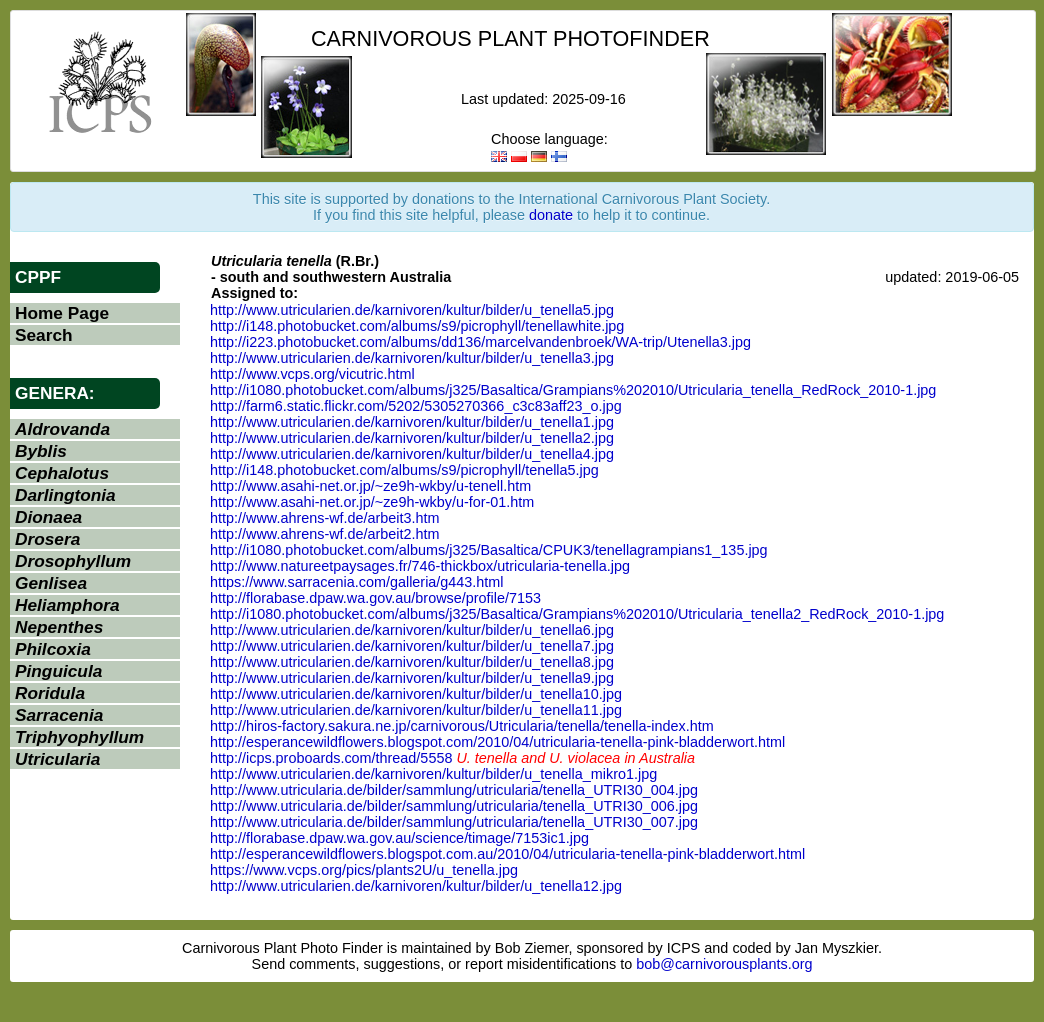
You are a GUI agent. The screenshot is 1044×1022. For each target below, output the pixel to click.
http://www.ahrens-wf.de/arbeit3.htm (325, 518)
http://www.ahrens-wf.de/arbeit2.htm (325, 534)
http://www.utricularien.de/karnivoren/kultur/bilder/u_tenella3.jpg (412, 358)
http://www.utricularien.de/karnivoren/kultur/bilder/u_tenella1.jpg (412, 422)
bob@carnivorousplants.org (724, 964)
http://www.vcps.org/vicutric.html (312, 374)
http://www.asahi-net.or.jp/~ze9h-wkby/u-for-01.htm (372, 502)
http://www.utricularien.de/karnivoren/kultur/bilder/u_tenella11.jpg (416, 710)
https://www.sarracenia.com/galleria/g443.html (357, 582)
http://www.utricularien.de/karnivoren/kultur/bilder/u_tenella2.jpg (412, 438)
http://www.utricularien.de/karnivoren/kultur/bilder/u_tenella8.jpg (412, 662)
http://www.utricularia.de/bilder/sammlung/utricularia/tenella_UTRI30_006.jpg (454, 806)
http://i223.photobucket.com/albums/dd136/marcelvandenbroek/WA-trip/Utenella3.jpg (480, 342)
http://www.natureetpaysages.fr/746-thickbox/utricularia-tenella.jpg (420, 566)
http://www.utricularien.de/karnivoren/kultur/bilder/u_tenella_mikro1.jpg (433, 774)
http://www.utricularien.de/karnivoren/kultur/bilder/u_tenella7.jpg (412, 646)
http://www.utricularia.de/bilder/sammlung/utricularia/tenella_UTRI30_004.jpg (454, 790)
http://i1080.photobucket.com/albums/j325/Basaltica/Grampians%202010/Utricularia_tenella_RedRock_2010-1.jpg (573, 390)
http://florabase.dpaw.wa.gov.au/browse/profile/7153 (375, 598)
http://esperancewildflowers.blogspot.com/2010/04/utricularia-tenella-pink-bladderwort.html (497, 742)
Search (44, 335)
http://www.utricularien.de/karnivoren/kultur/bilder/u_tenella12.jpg (416, 886)
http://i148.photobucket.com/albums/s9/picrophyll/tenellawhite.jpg (417, 326)
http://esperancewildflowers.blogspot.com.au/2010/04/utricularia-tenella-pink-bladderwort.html (507, 854)
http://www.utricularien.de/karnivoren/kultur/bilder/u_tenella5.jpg (412, 310)
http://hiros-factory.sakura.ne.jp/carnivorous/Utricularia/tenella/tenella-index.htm (462, 726)
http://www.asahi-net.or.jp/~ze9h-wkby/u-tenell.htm (370, 486)
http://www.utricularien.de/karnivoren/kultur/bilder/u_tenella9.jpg (412, 678)
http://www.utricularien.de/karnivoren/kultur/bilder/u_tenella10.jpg (416, 694)
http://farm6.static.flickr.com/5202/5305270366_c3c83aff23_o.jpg (416, 406)
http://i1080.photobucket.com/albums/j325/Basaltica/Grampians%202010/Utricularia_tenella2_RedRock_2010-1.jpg (577, 614)
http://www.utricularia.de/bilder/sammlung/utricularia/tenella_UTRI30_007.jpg (454, 822)
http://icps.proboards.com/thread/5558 (331, 758)
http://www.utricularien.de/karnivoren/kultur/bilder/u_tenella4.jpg (412, 454)
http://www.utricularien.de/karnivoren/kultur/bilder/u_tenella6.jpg (412, 630)
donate (551, 215)
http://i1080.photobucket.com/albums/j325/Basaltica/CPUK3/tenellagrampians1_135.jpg (489, 550)
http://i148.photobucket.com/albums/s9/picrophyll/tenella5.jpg (404, 470)
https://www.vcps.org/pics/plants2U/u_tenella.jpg (364, 870)
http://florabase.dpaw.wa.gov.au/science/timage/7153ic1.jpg (399, 838)
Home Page (62, 313)
